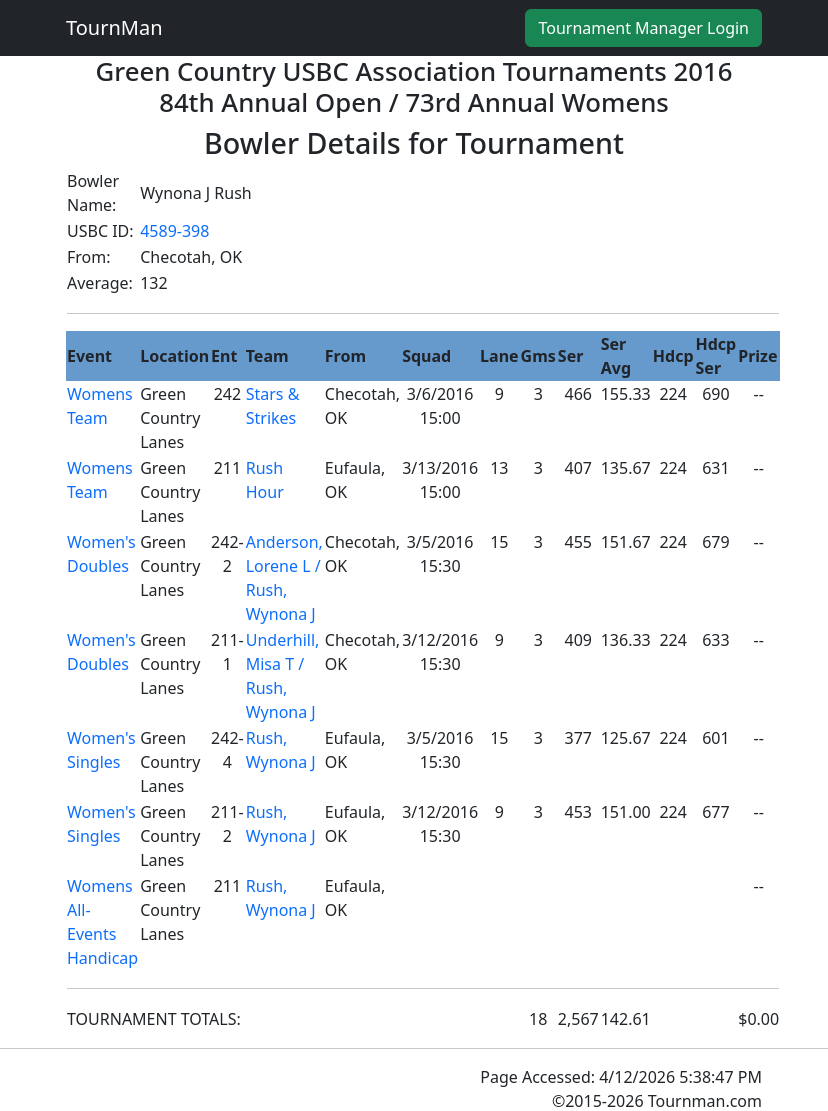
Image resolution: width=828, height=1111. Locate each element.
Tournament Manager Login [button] (643, 28)
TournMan (114, 27)
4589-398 (174, 231)
